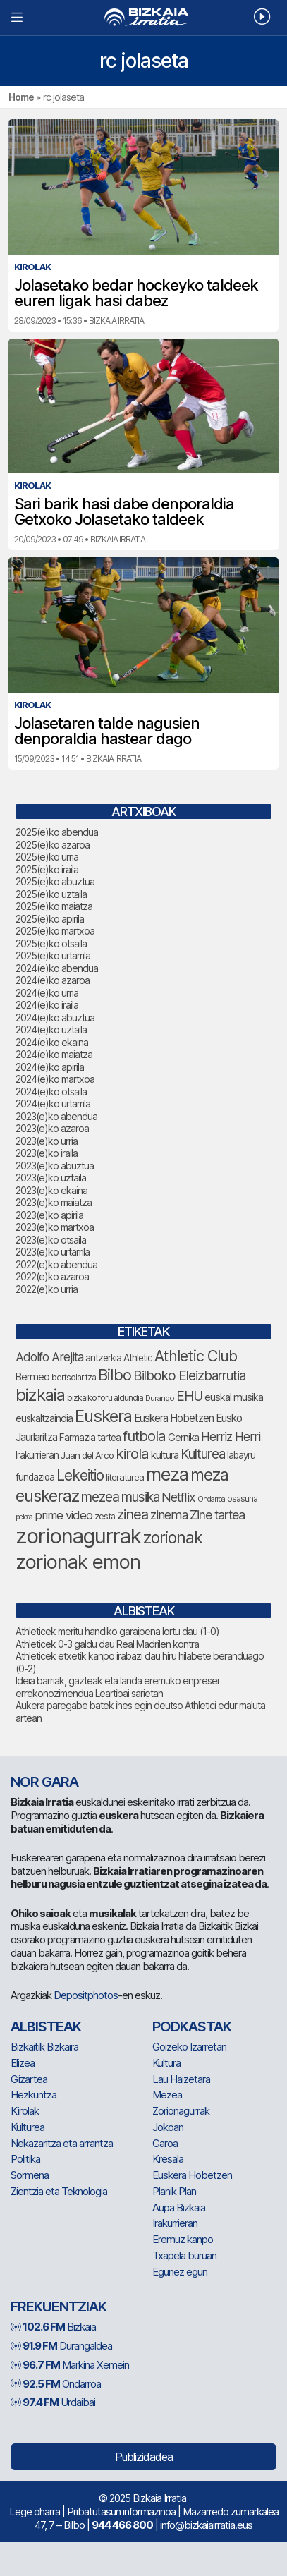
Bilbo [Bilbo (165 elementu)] (114, 1375)
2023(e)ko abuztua (55, 1166)
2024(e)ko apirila (50, 1067)
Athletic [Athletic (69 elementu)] (137, 1357)
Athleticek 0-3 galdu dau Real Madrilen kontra (107, 1644)
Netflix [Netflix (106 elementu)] (178, 1497)
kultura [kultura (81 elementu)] (164, 1455)
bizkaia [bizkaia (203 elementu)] (40, 1395)
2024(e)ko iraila (47, 1005)
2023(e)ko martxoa (55, 1227)
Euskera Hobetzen (192, 2175)
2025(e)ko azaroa (53, 845)
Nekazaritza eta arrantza (62, 2143)
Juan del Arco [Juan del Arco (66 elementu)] (87, 1455)
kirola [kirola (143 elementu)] (132, 1453)
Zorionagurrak (180, 2111)
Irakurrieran (174, 2223)
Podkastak (191, 2026)
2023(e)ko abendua (56, 1116)
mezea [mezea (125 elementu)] (100, 1496)
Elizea (23, 2063)
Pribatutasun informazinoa (121, 2511)
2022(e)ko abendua (56, 1264)
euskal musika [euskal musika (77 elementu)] (233, 1397)
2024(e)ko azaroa (53, 980)
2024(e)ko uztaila (51, 1029)
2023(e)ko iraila (47, 1153)
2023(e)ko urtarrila (53, 1252)
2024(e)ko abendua (57, 968)
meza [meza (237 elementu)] (167, 1474)
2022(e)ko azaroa (52, 1276)
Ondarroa (56, 2383)
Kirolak (25, 2111)
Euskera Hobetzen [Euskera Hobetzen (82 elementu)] (174, 1418)
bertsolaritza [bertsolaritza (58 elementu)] (73, 1378)
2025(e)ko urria (47, 857)
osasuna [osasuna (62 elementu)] (242, 1498)
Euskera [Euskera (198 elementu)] (103, 1416)
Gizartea (29, 2079)
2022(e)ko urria (47, 1289)
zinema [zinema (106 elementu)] (169, 1514)
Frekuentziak (58, 2306)
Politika (25, 2158)
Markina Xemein (70, 2364)
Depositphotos (86, 1995)
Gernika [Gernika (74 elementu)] (183, 1437)
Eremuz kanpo (182, 2239)
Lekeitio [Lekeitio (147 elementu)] (80, 1475)
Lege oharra (34, 2511)
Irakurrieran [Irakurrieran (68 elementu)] (37, 1455)
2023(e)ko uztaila (51, 1178)
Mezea (167, 2094)
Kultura (166, 2063)
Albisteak (46, 2026)
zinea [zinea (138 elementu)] (132, 1514)
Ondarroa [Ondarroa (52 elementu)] (211, 1499)
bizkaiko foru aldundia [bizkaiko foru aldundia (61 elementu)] (105, 1397)
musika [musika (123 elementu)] (140, 1497)
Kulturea (27, 2127)
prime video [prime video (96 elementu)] (63, 1515)
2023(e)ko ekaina (51, 1190)
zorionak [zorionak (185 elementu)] (172, 1538)
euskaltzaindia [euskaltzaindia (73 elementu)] (44, 1418)
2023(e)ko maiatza (54, 1202)
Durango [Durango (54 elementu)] (159, 1398)
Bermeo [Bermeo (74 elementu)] (32, 1377)
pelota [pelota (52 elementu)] (24, 1516)
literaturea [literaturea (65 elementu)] (125, 1477)
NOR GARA (44, 1781)
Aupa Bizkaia (178, 2207)
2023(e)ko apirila (49, 1215)
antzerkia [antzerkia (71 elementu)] (103, 1357)
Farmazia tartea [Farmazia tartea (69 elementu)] (90, 1437)
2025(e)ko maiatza (54, 906)
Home (21, 97)
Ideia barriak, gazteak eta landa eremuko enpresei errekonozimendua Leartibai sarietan (117, 1687)
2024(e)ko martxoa (55, 1079)
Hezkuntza (33, 2094)
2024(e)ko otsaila (51, 1092)
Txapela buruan (184, 2255)
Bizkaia (53, 2326)
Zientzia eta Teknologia (59, 2191)
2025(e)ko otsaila (51, 943)
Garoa (165, 2143)
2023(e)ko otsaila (51, 1240)
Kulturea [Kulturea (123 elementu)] (203, 1454)
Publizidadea (144, 2457)
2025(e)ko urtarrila (53, 955)
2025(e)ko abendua (57, 832)
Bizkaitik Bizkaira (44, 2046)
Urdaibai (53, 2402)
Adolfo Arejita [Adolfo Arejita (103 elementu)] (49, 1356)
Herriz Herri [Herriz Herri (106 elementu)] (230, 1436)
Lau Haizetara (181, 2079)
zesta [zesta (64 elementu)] (104, 1516)
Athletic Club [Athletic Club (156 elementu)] (195, 1356)
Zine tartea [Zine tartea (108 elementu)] (217, 1514)
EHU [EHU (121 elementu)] (189, 1396)
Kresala (167, 2158)
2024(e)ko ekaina (52, 1042)
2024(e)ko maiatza (54, 1054)
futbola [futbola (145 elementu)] (144, 1436)
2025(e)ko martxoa (55, 931)
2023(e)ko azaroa (52, 1128)
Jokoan (167, 2127)
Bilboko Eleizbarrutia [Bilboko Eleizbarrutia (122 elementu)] (189, 1376)
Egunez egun (179, 2271)
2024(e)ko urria (47, 993)
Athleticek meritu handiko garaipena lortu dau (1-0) (117, 1631)
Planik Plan (174, 2191)
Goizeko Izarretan (189, 2046)
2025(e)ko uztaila (51, 894)
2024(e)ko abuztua (55, 1017)
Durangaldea (61, 2345)
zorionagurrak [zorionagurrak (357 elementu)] (78, 1536)
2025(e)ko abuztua (55, 881)
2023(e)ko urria (47, 1141)
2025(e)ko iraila (47, 869)
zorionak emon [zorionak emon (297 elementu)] (78, 1562)
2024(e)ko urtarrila (53, 1104)
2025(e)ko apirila (50, 919)
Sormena (30, 2175)
